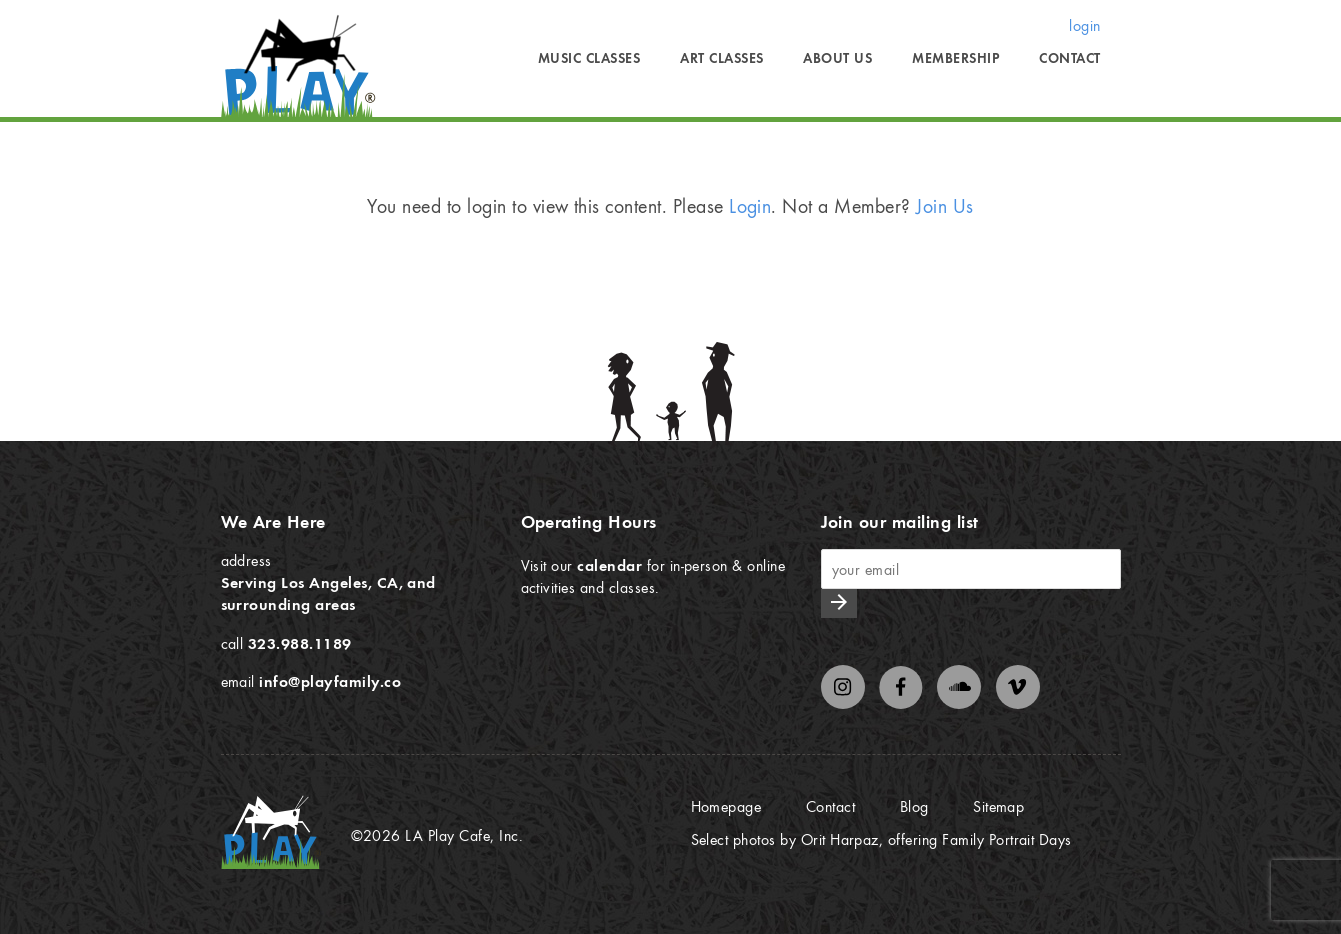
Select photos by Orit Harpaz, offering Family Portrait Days (881, 839)
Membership (955, 58)
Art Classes (721, 58)
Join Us (944, 205)
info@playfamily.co (330, 681)
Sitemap (998, 806)
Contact (1069, 58)
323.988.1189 (300, 643)
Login (750, 205)
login (1084, 25)
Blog (914, 806)
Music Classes (589, 58)
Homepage (726, 806)
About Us (837, 58)
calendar (609, 565)
